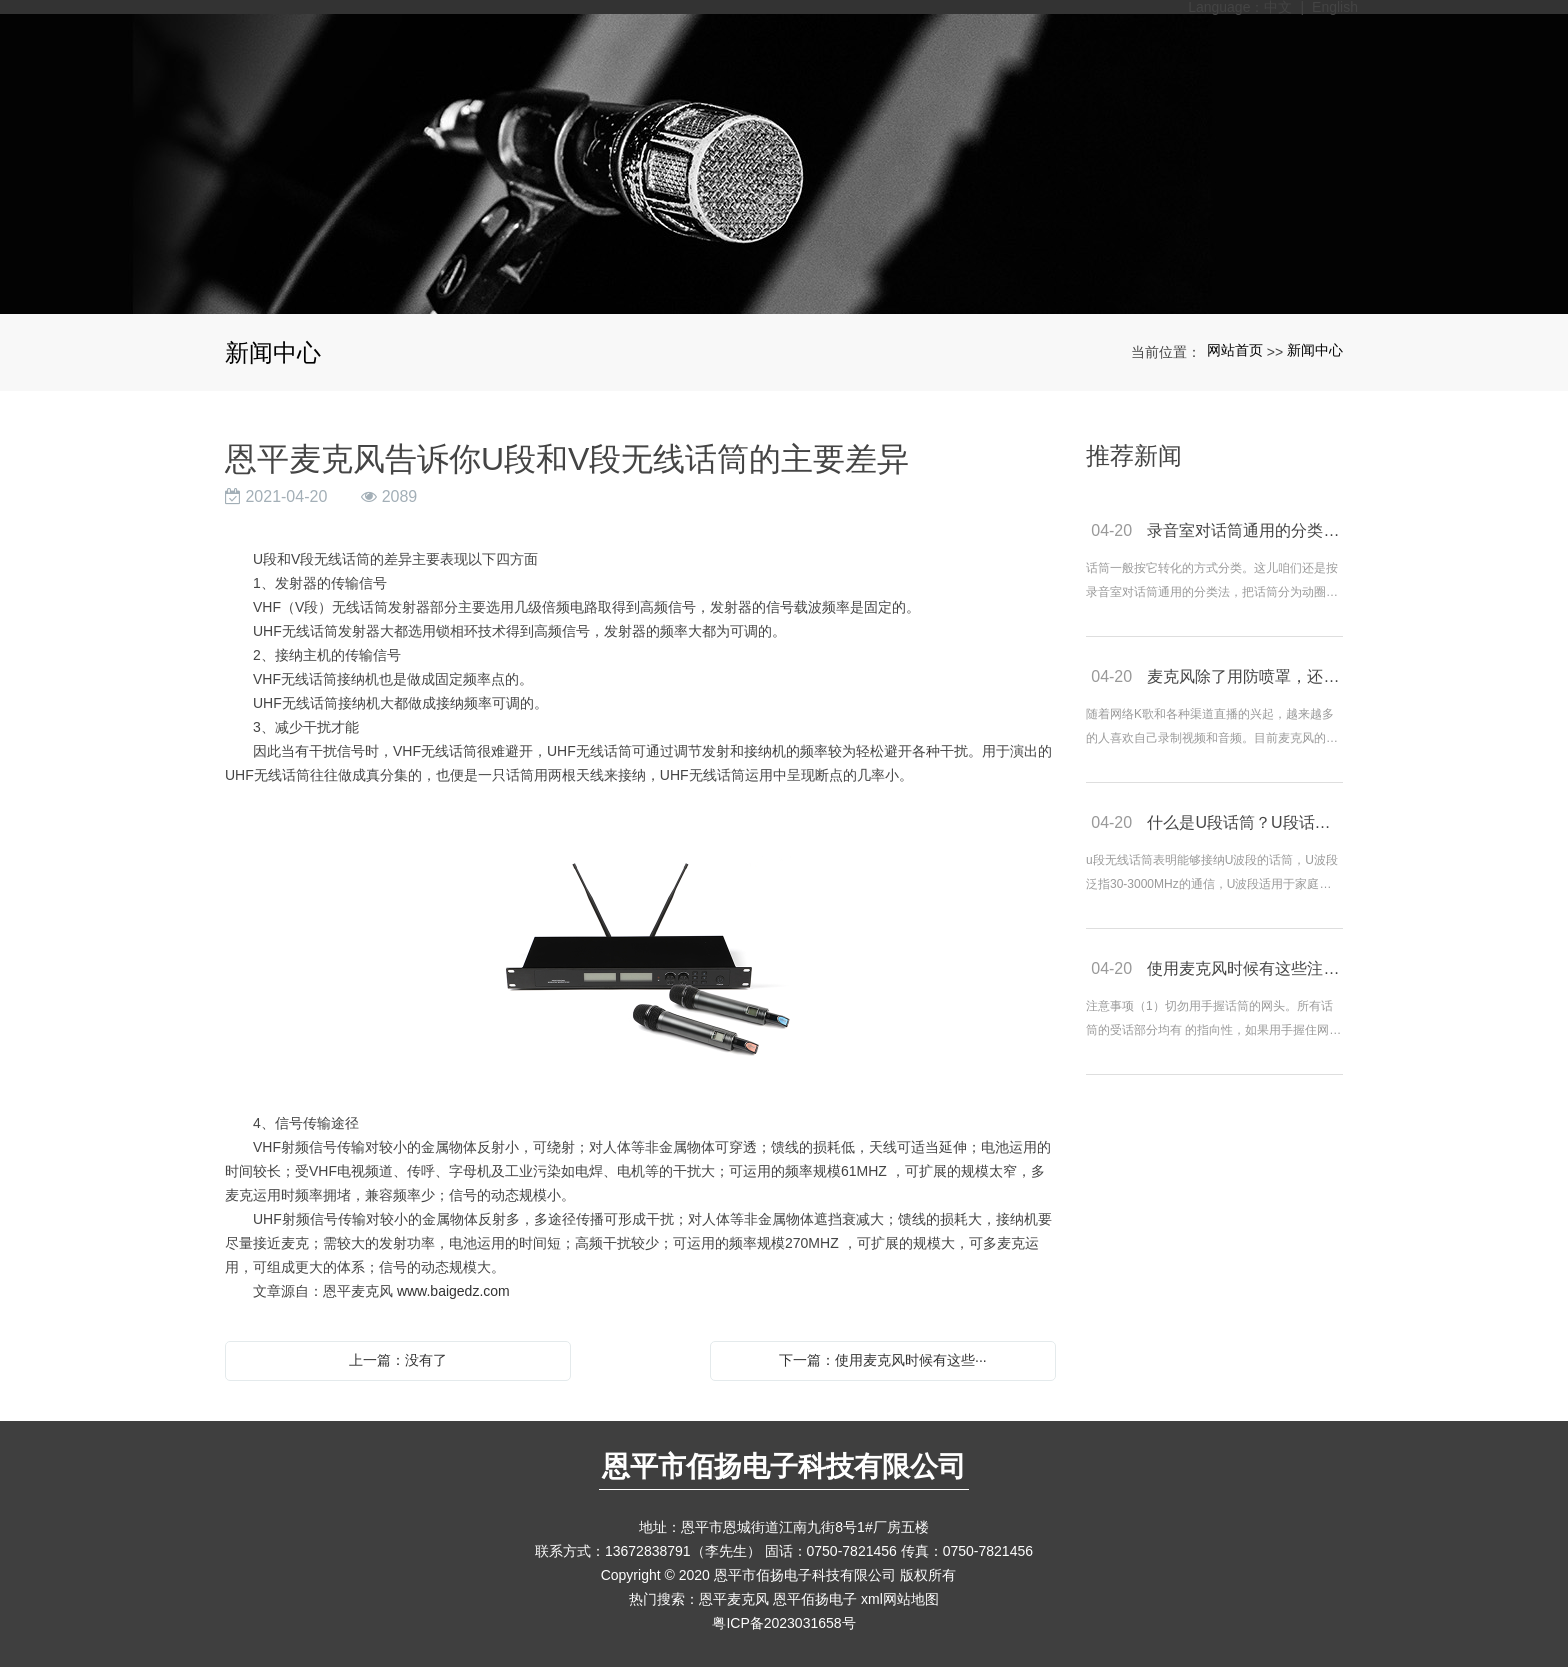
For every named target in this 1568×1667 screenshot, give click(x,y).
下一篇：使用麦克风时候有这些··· (883, 1360)
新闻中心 (1315, 350)
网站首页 (1235, 350)
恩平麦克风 (734, 1599)
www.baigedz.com (453, 1291)
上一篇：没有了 (398, 1360)
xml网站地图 (900, 1599)
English (1335, 7)
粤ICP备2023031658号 (783, 1623)
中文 (1278, 7)
